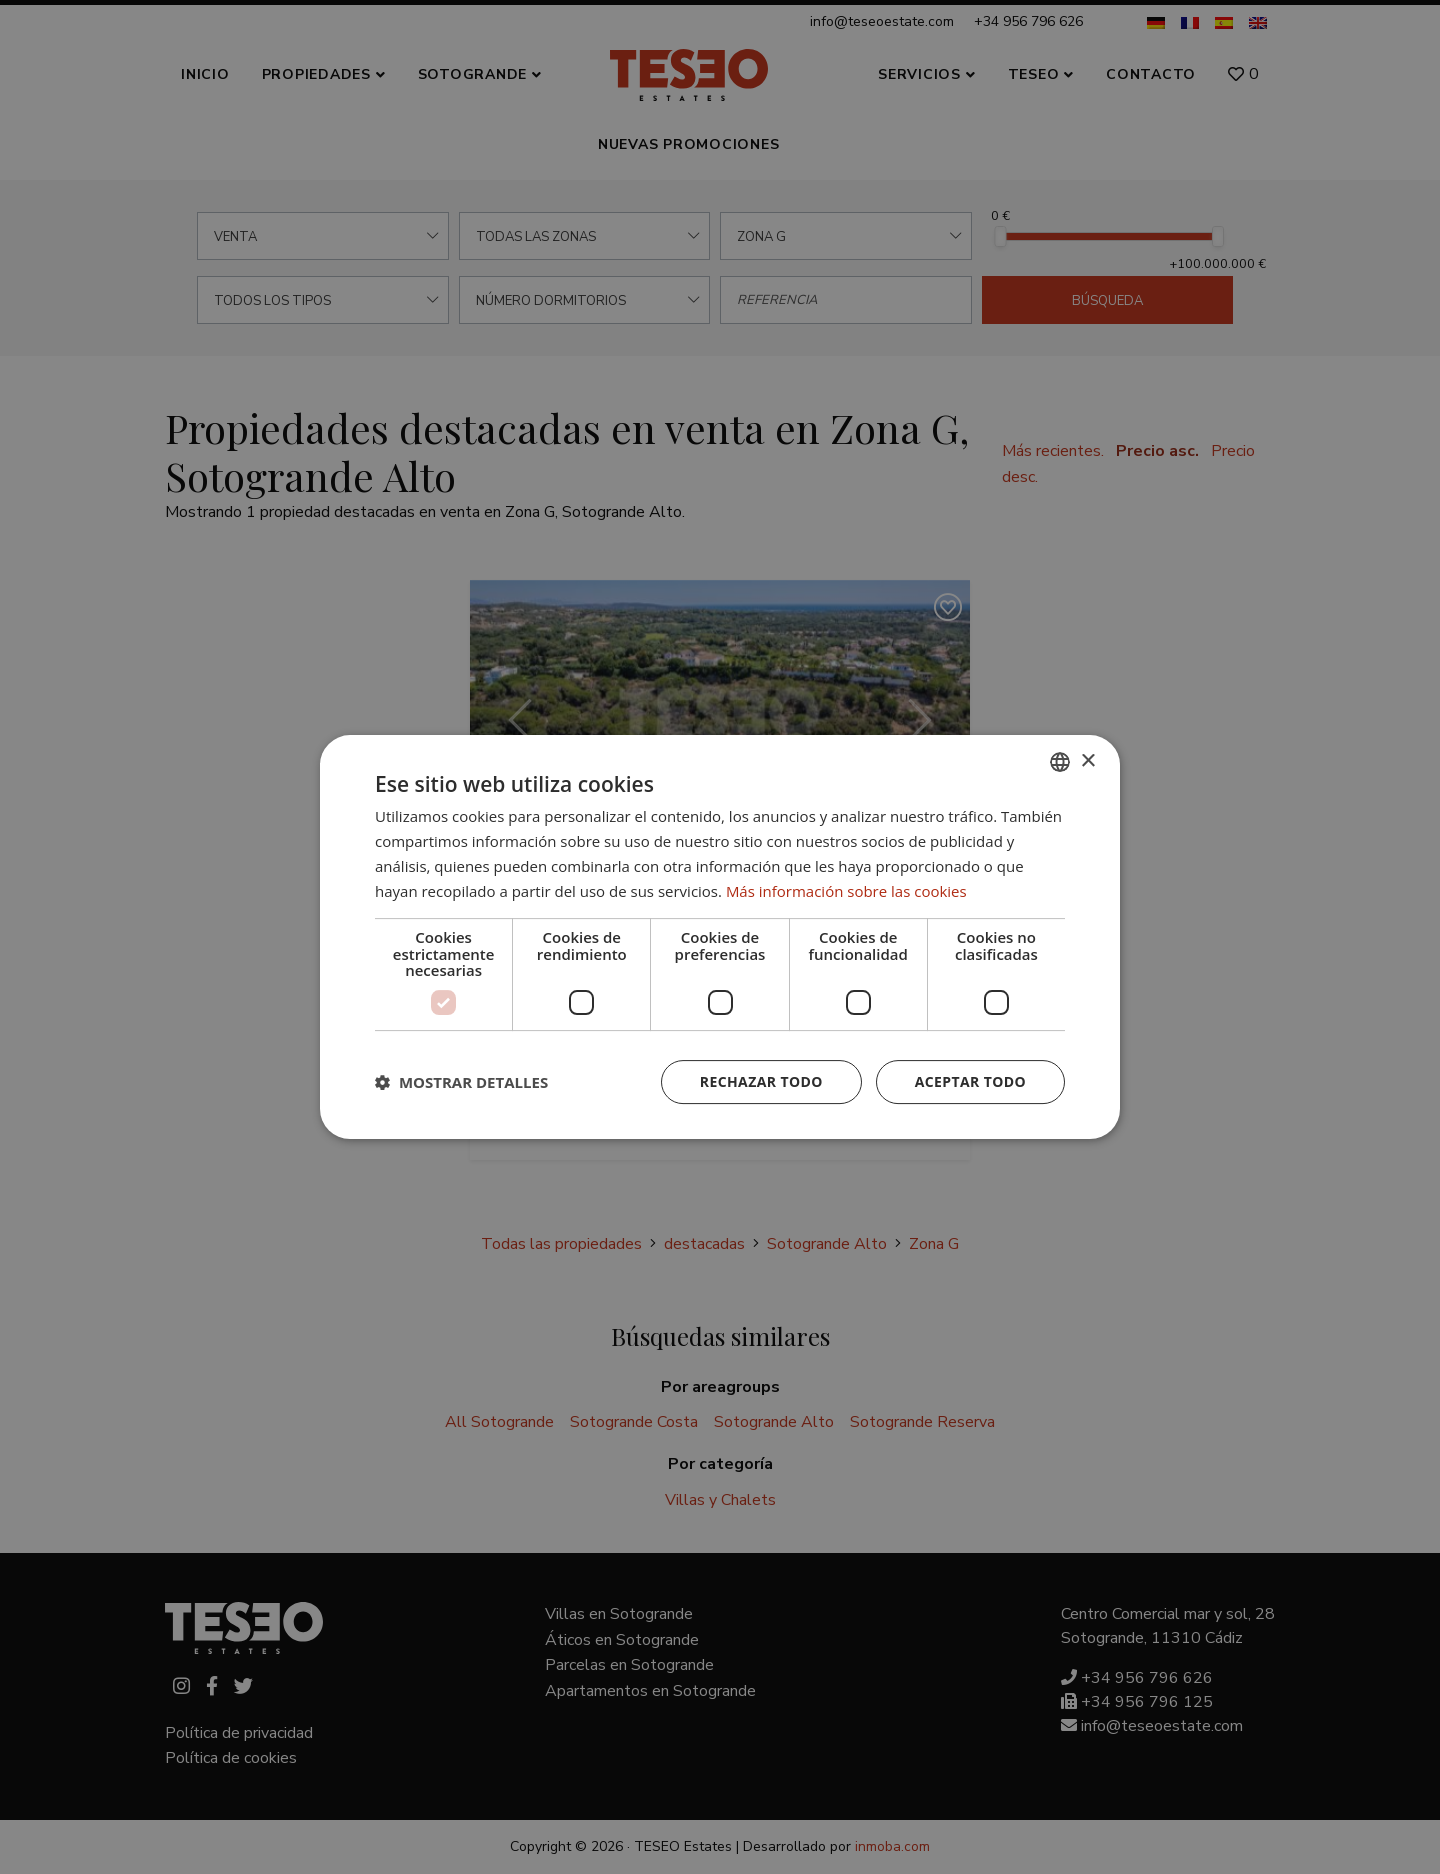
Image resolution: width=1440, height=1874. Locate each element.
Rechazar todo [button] (761, 1081)
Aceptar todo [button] (970, 1081)
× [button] (1087, 761)
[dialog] (720, 937)
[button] (461, 1082)
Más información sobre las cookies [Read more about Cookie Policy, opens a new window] (846, 891)
